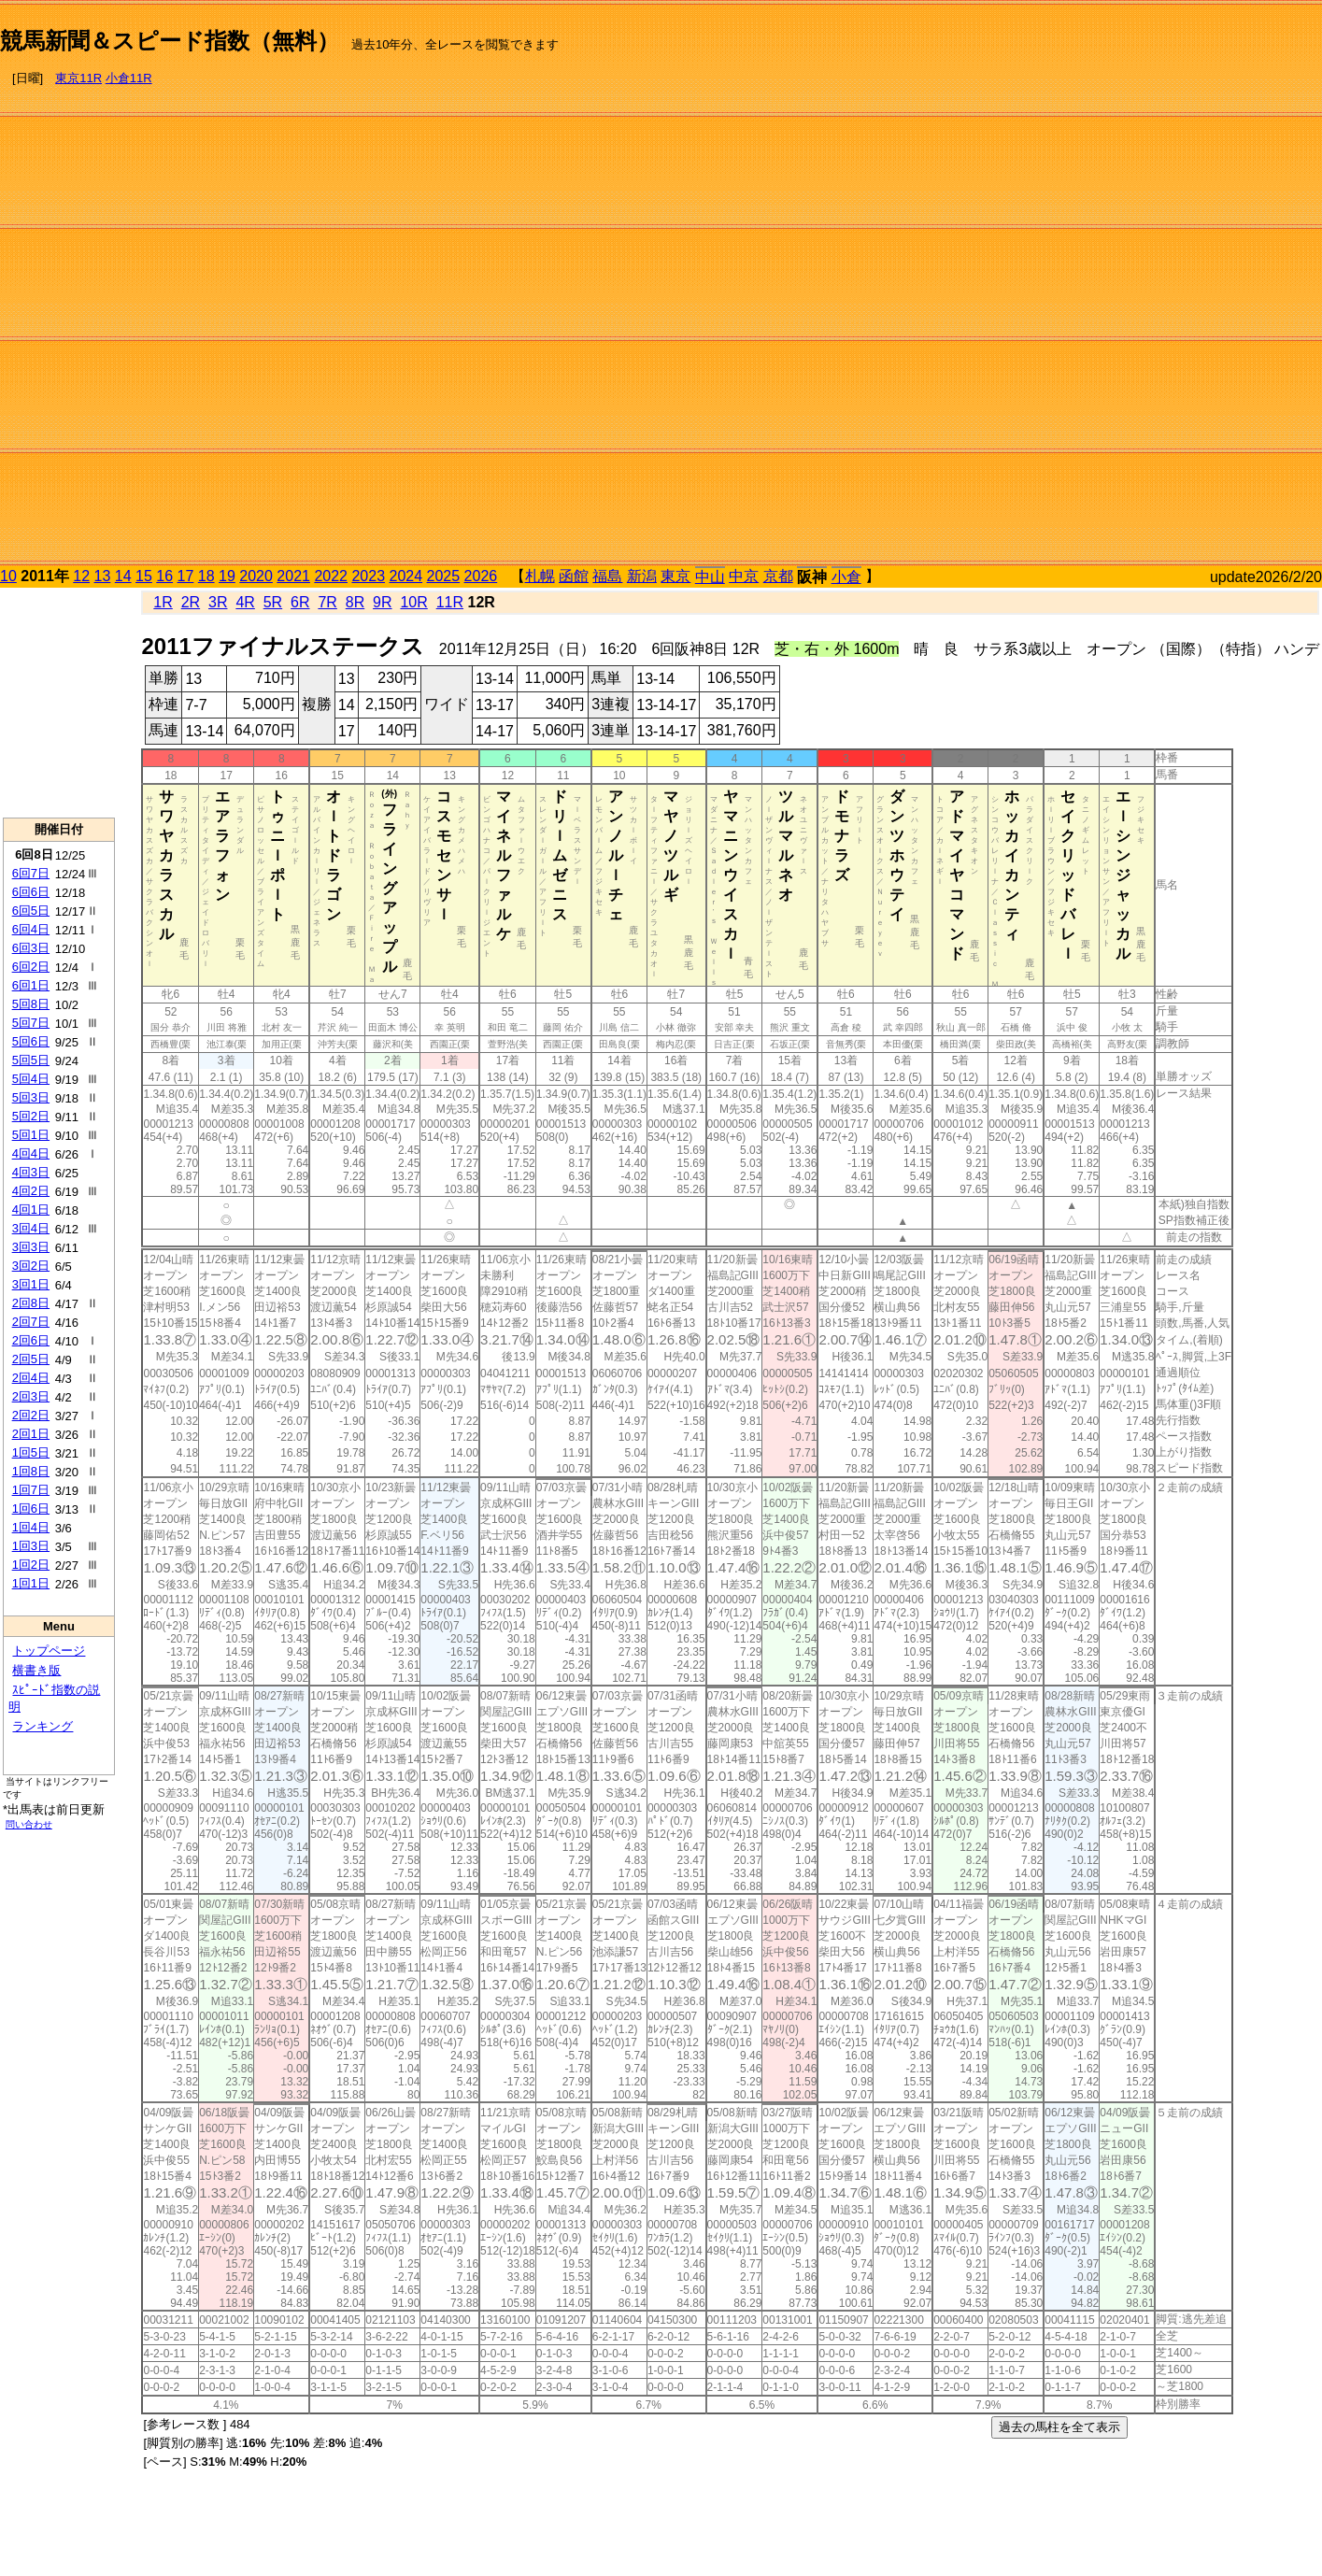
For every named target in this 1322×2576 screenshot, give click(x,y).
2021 (293, 576)
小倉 (846, 577)
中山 (710, 577)
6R (300, 602)
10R (413, 602)
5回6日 (31, 1041)
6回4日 (31, 929)
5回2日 (31, 1116)
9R (382, 602)
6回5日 (31, 911)
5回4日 (31, 1079)
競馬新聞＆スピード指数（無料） (169, 40)
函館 (574, 576)
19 (227, 576)
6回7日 (31, 873)
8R (355, 602)
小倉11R (129, 78)
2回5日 (31, 1359)
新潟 (642, 576)
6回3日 (31, 948)
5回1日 (31, 1135)
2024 (405, 576)
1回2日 (31, 1565)
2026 (481, 576)
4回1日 (31, 1210)
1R (162, 602)
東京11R (78, 78)
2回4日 (31, 1378)
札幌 (540, 576)
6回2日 (31, 967)
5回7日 (31, 1023)
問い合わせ (29, 1824)
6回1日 (31, 985)
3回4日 (31, 1228)
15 (143, 576)
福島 (607, 576)
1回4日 (31, 1527)
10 (8, 576)
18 (206, 576)
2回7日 (31, 1322)
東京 (675, 576)
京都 (778, 576)
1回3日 (31, 1546)
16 (164, 576)
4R (244, 602)
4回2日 (31, 1191)
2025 (444, 576)
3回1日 (31, 1284)
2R (190, 602)
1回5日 (31, 1452)
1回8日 (31, 1471)
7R (327, 602)
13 (102, 576)
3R (217, 602)
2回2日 (31, 1415)
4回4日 (31, 1153)
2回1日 (31, 1434)
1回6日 (31, 1508)
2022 (331, 576)
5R (272, 602)
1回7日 (31, 1490)
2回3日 (31, 1396)
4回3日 (31, 1172)
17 (186, 576)
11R (449, 602)
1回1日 (31, 1583)
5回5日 (31, 1060)
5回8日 (31, 1004)
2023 (368, 576)
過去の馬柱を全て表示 (1059, 2427)
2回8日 (31, 1303)
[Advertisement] (1231, 286)
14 (123, 576)
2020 (256, 576)
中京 (744, 576)
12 (81, 576)
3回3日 (31, 1247)
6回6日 (31, 892)
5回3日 (31, 1097)
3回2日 (31, 1266)
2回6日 (31, 1340)
